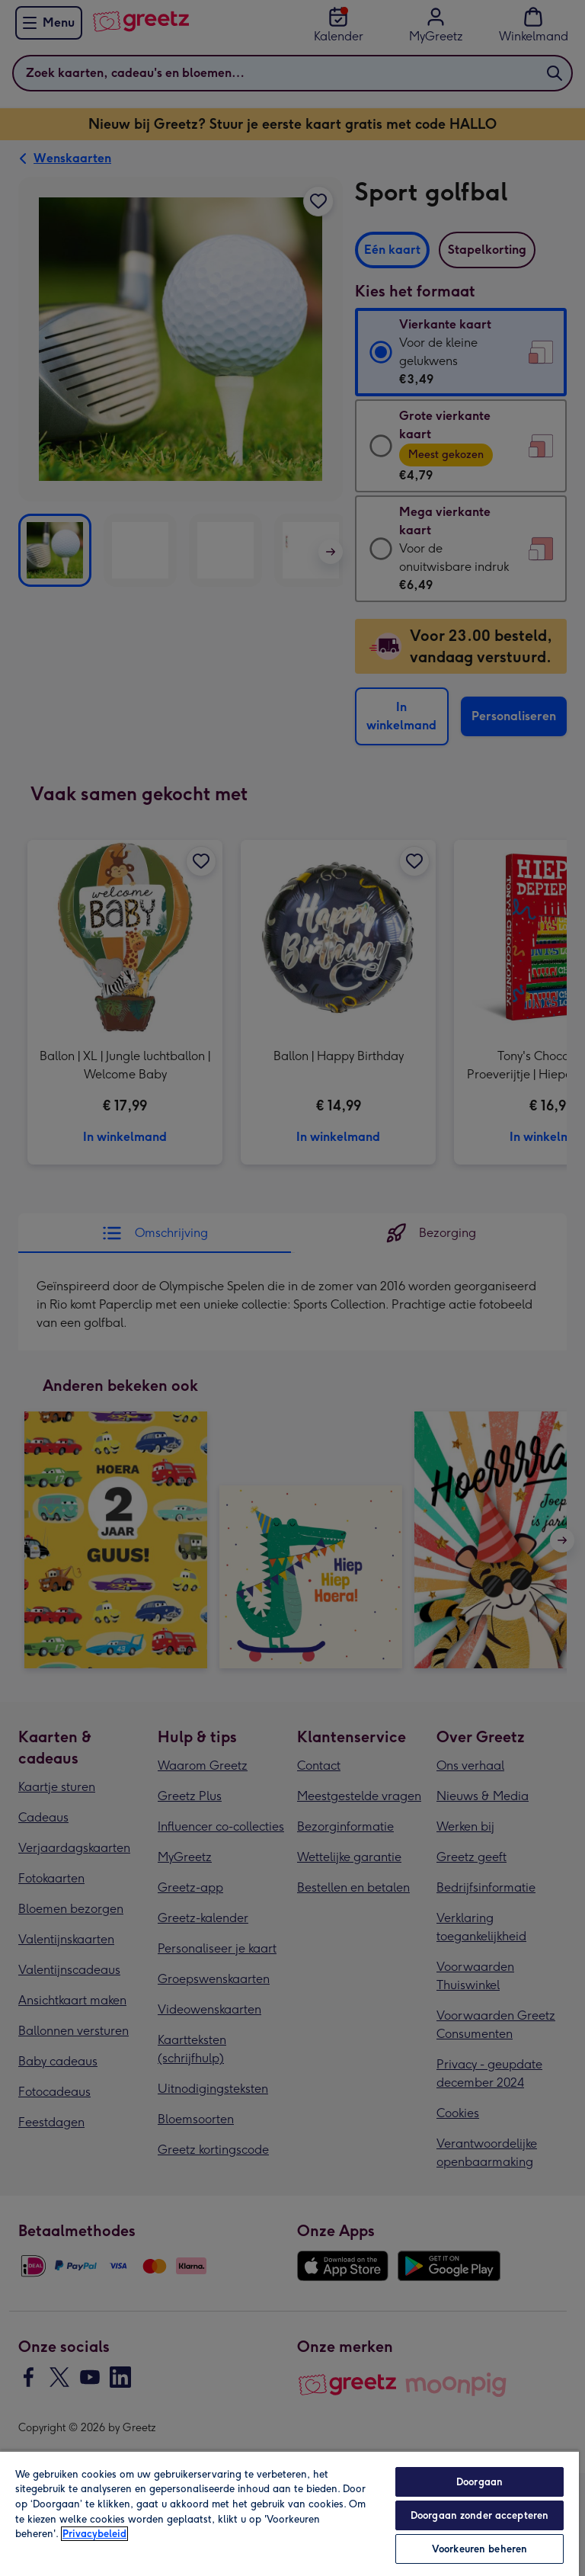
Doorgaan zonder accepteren (479, 2515)
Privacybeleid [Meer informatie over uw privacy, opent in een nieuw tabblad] (94, 2533)
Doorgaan (479, 2482)
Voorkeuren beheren (479, 2549)
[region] (289, 2513)
